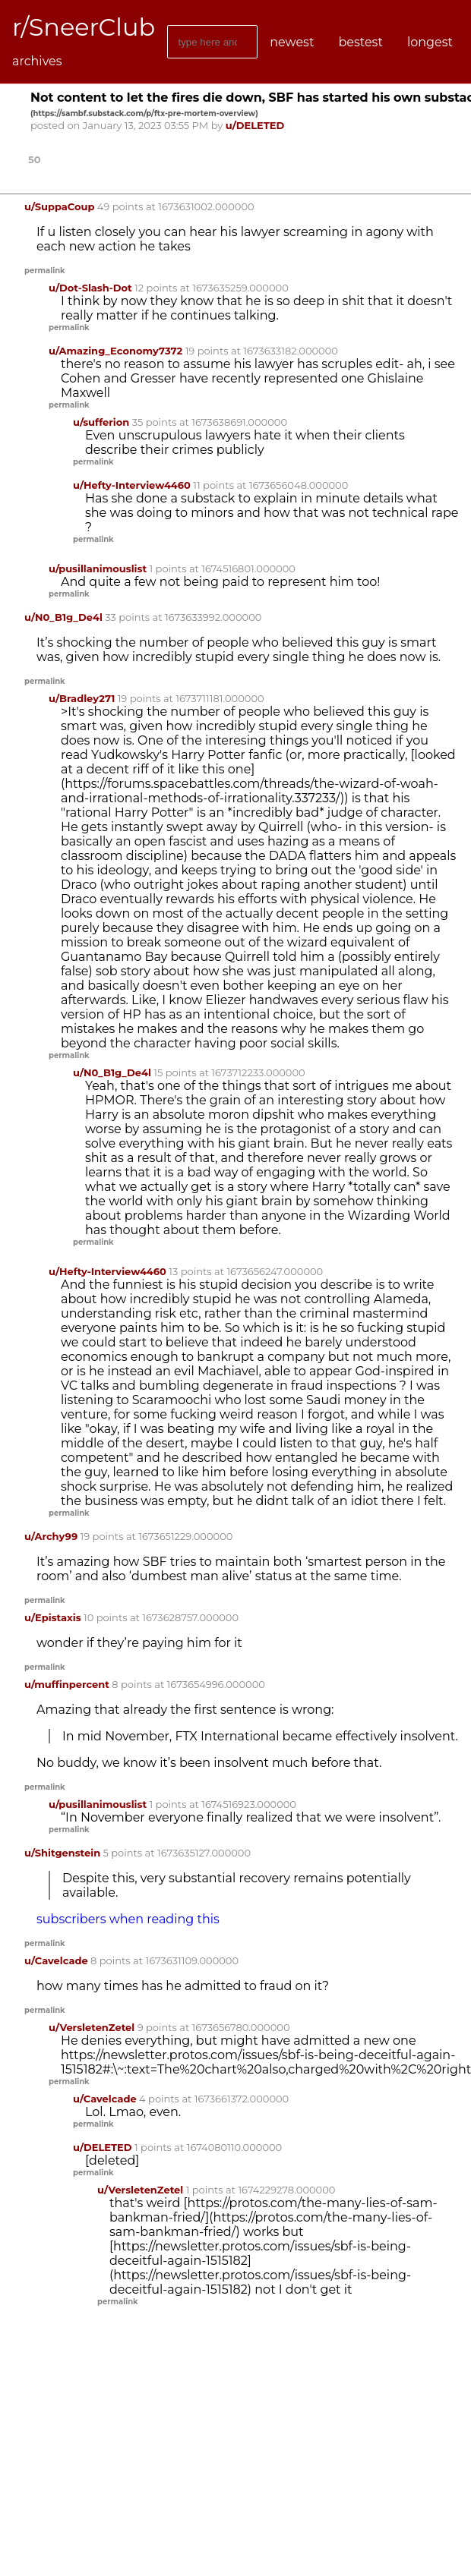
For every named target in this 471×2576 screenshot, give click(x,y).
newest (292, 42)
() (144, 113)
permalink (44, 271)
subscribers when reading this (128, 1919)
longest (430, 42)
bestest (360, 42)
